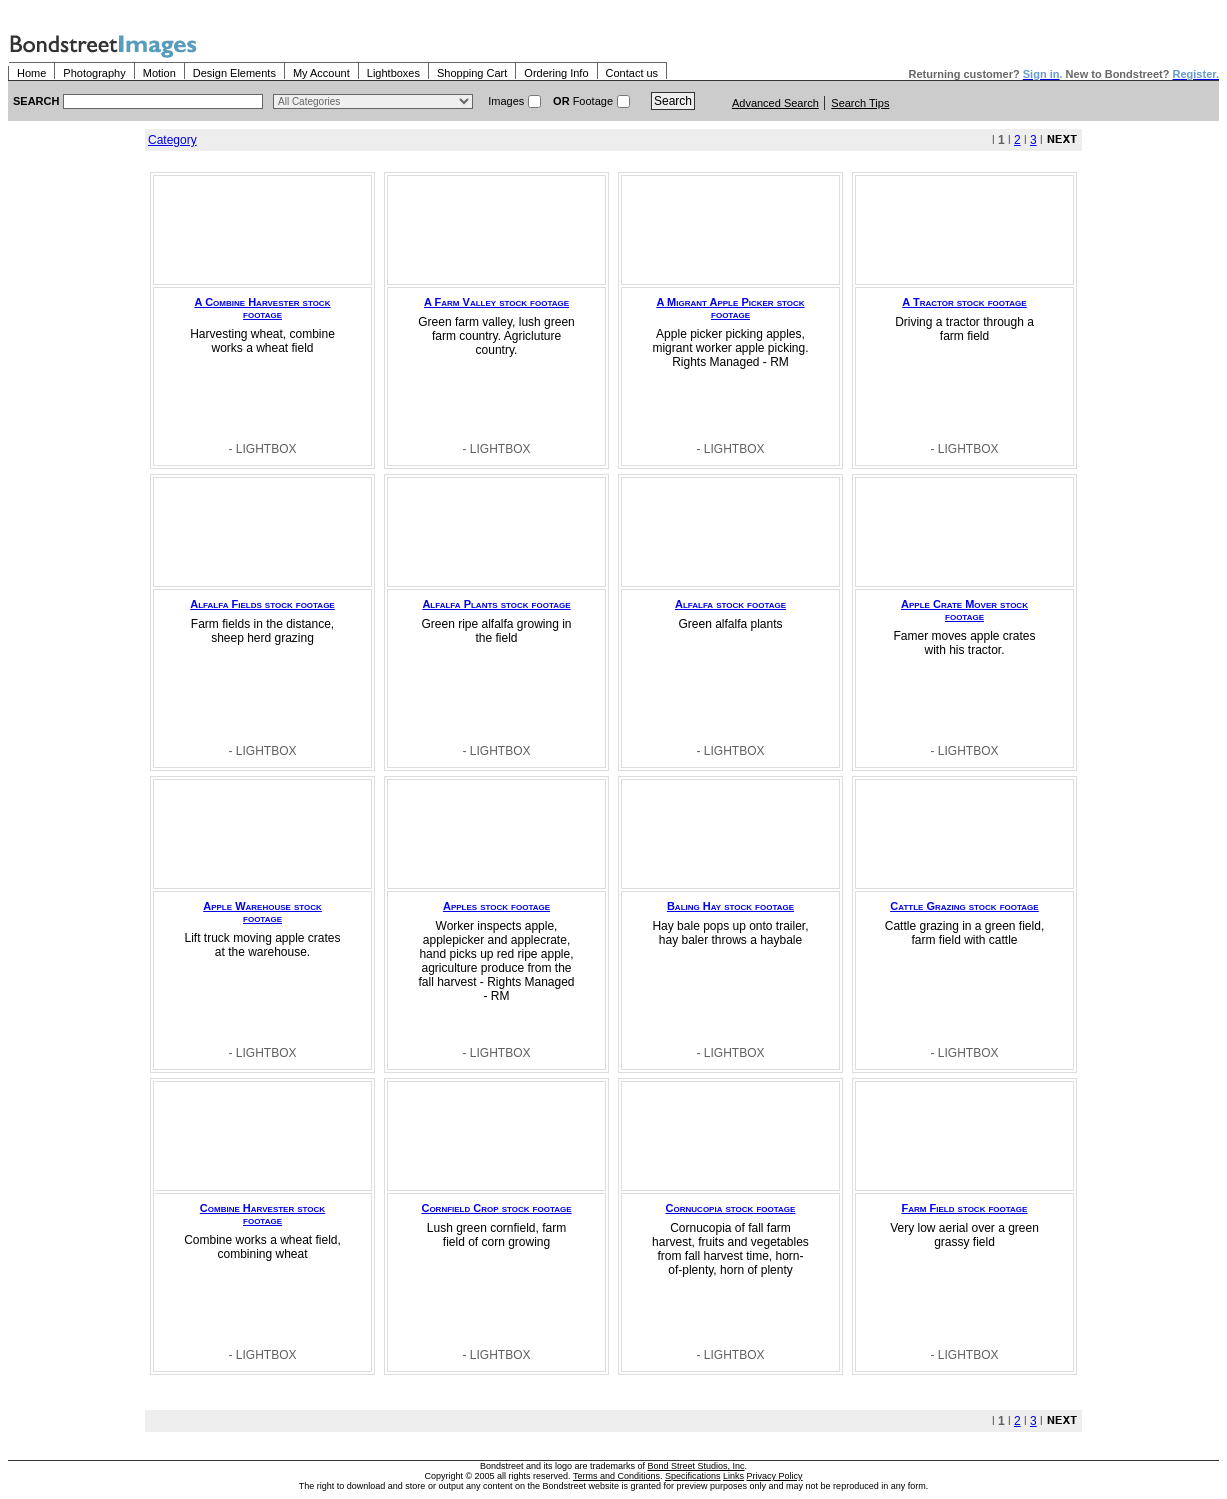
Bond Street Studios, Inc (696, 1466)
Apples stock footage (496, 906)
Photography (94, 73)
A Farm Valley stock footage (496, 302)
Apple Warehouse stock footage (262, 912)
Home (31, 73)
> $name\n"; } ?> (373, 101)
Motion (159, 73)
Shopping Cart (472, 73)
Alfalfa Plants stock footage (496, 604)
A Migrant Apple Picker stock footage (730, 308)
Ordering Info (556, 73)
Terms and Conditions (616, 1476)
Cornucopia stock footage (731, 1208)
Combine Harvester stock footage (262, 1214)
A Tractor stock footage (964, 302)
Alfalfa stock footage (730, 604)
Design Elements (234, 73)
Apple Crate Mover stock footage (964, 610)
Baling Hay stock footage (730, 906)
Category (172, 140)
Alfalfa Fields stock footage (262, 604)
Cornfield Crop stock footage (496, 1208)
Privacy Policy (775, 1476)
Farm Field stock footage (965, 1208)
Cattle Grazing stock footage (964, 906)
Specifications (693, 1476)
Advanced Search (775, 103)
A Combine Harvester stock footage (263, 308)
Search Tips (860, 103)
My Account (321, 73)
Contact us (632, 73)
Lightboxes (393, 73)
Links (733, 1476)
